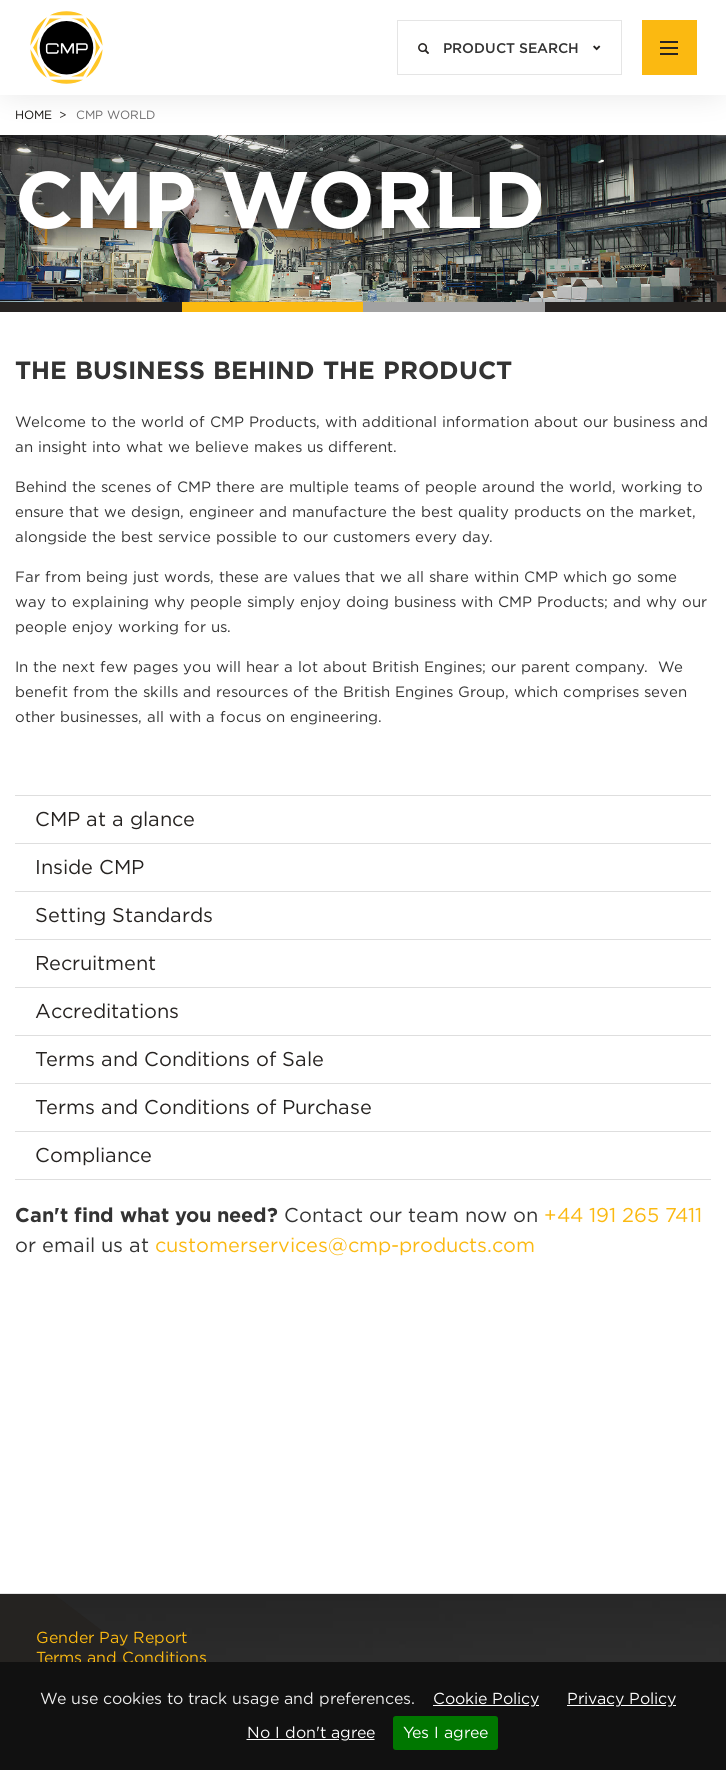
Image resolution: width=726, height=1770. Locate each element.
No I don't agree (311, 1732)
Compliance (93, 1155)
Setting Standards (124, 915)
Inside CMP (89, 867)
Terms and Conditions (121, 1658)
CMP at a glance (115, 819)
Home (33, 114)
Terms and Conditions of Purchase (203, 1107)
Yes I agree (445, 1732)
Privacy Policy (621, 1698)
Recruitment (95, 963)
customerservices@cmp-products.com (345, 1245)
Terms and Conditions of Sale (179, 1059)
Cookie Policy (486, 1698)
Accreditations (107, 1011)
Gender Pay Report (111, 1638)
